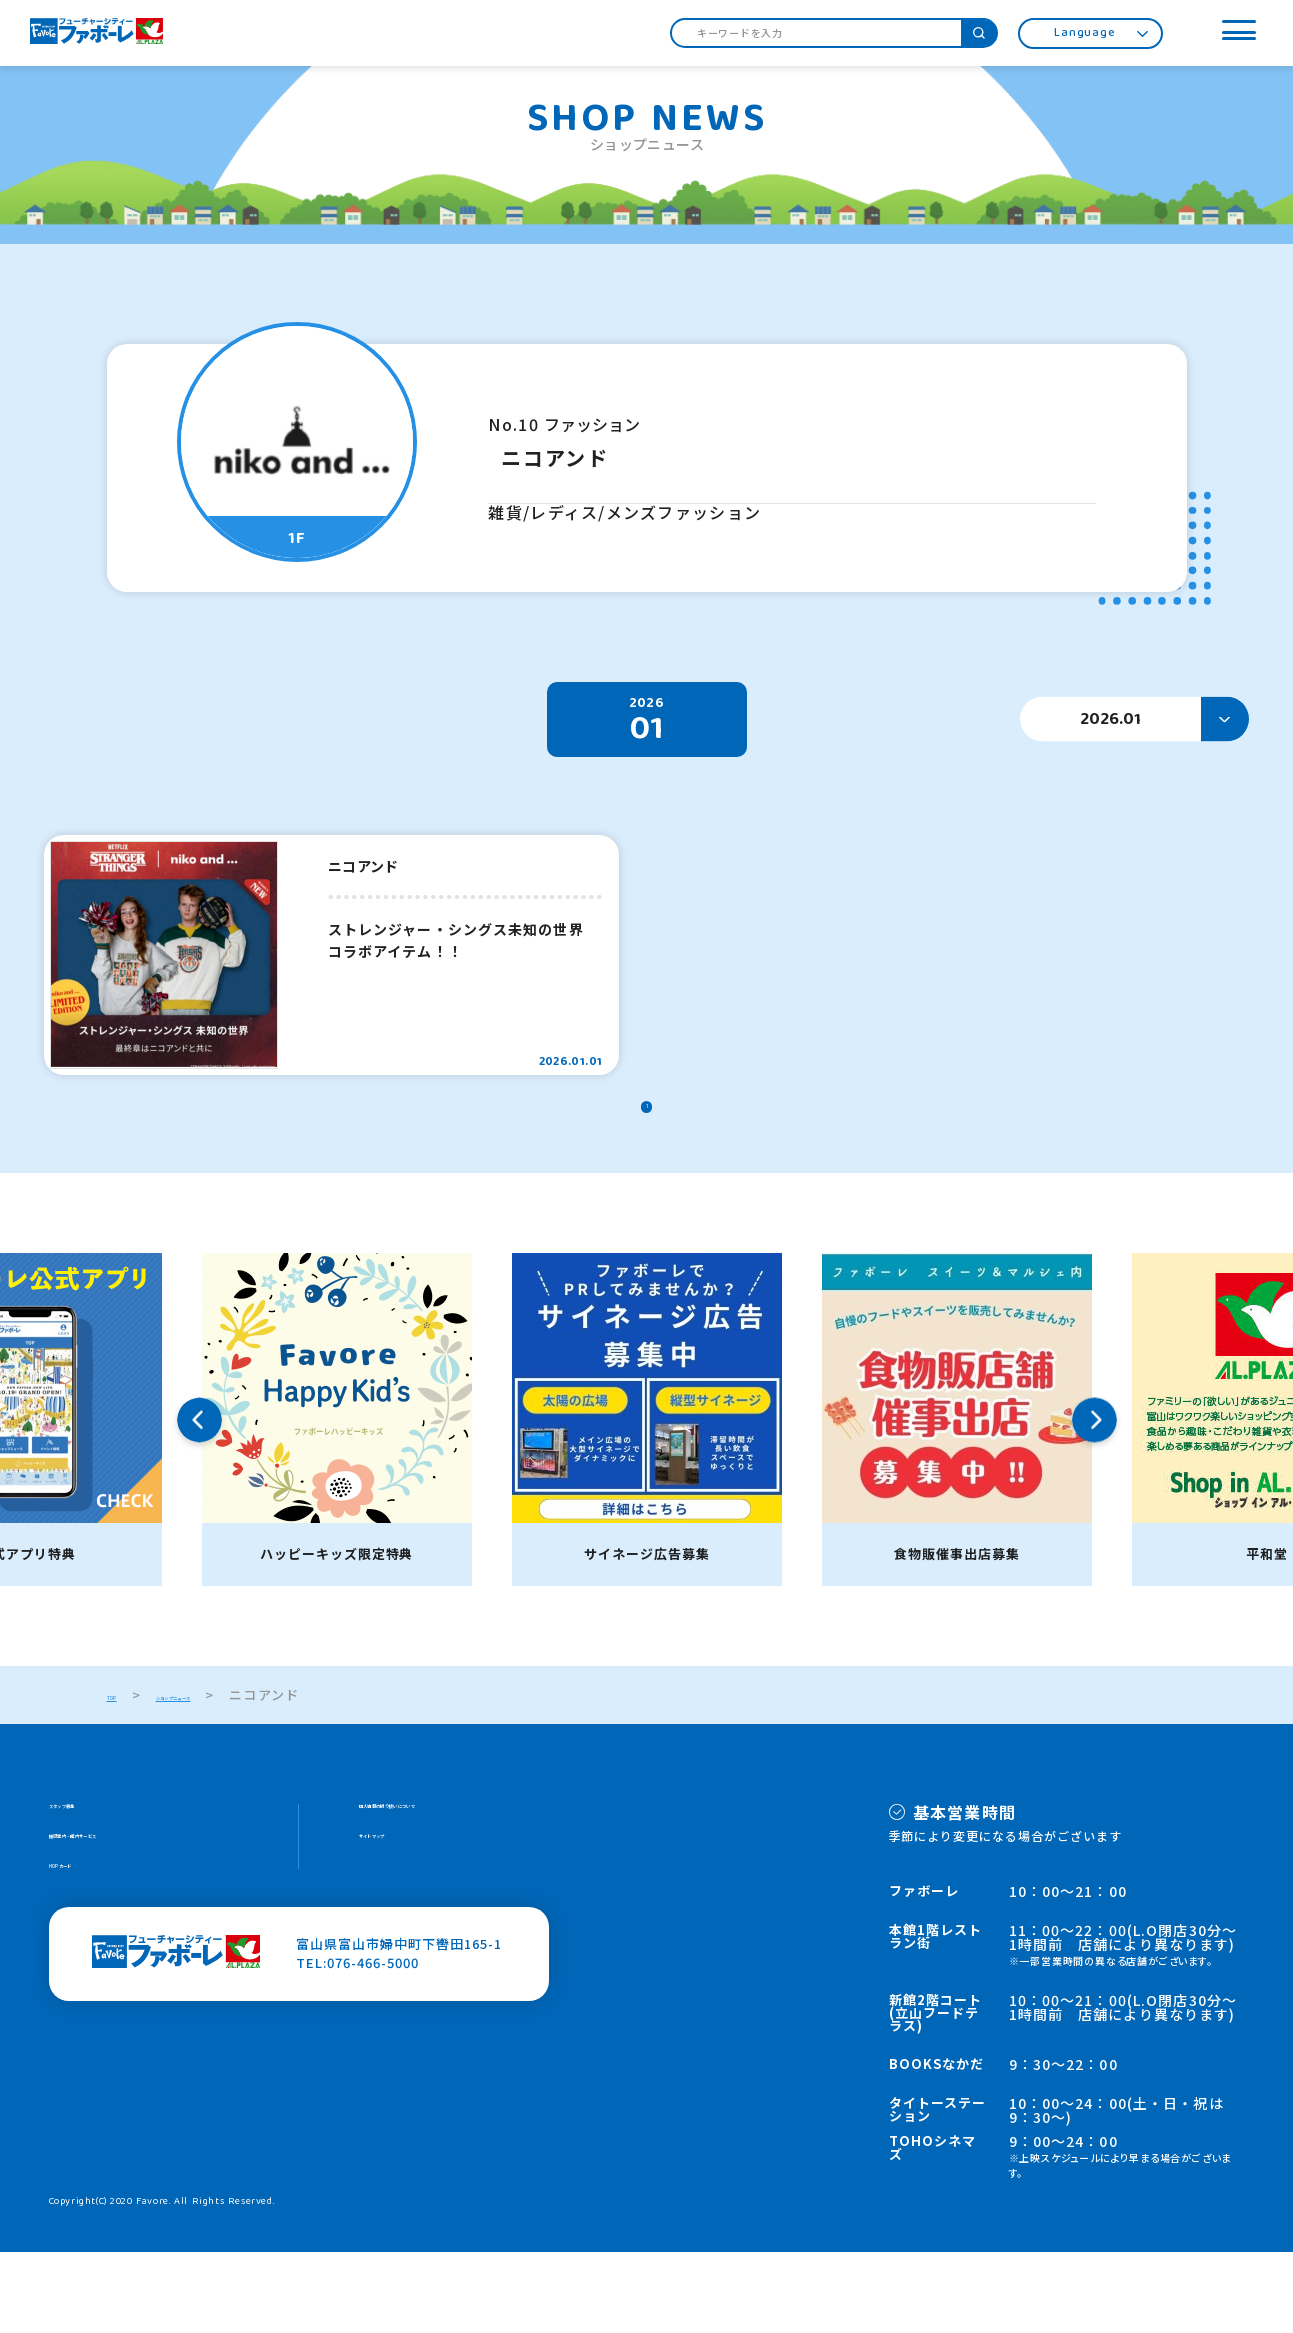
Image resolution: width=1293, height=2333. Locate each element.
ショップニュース (231, 1775)
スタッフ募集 (91, 1891)
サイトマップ (401, 1929)
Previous (199, 1500)
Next (1094, 1500)
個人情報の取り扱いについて (450, 1891)
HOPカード (85, 1967)
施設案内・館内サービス (126, 1929)
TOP (122, 1775)
